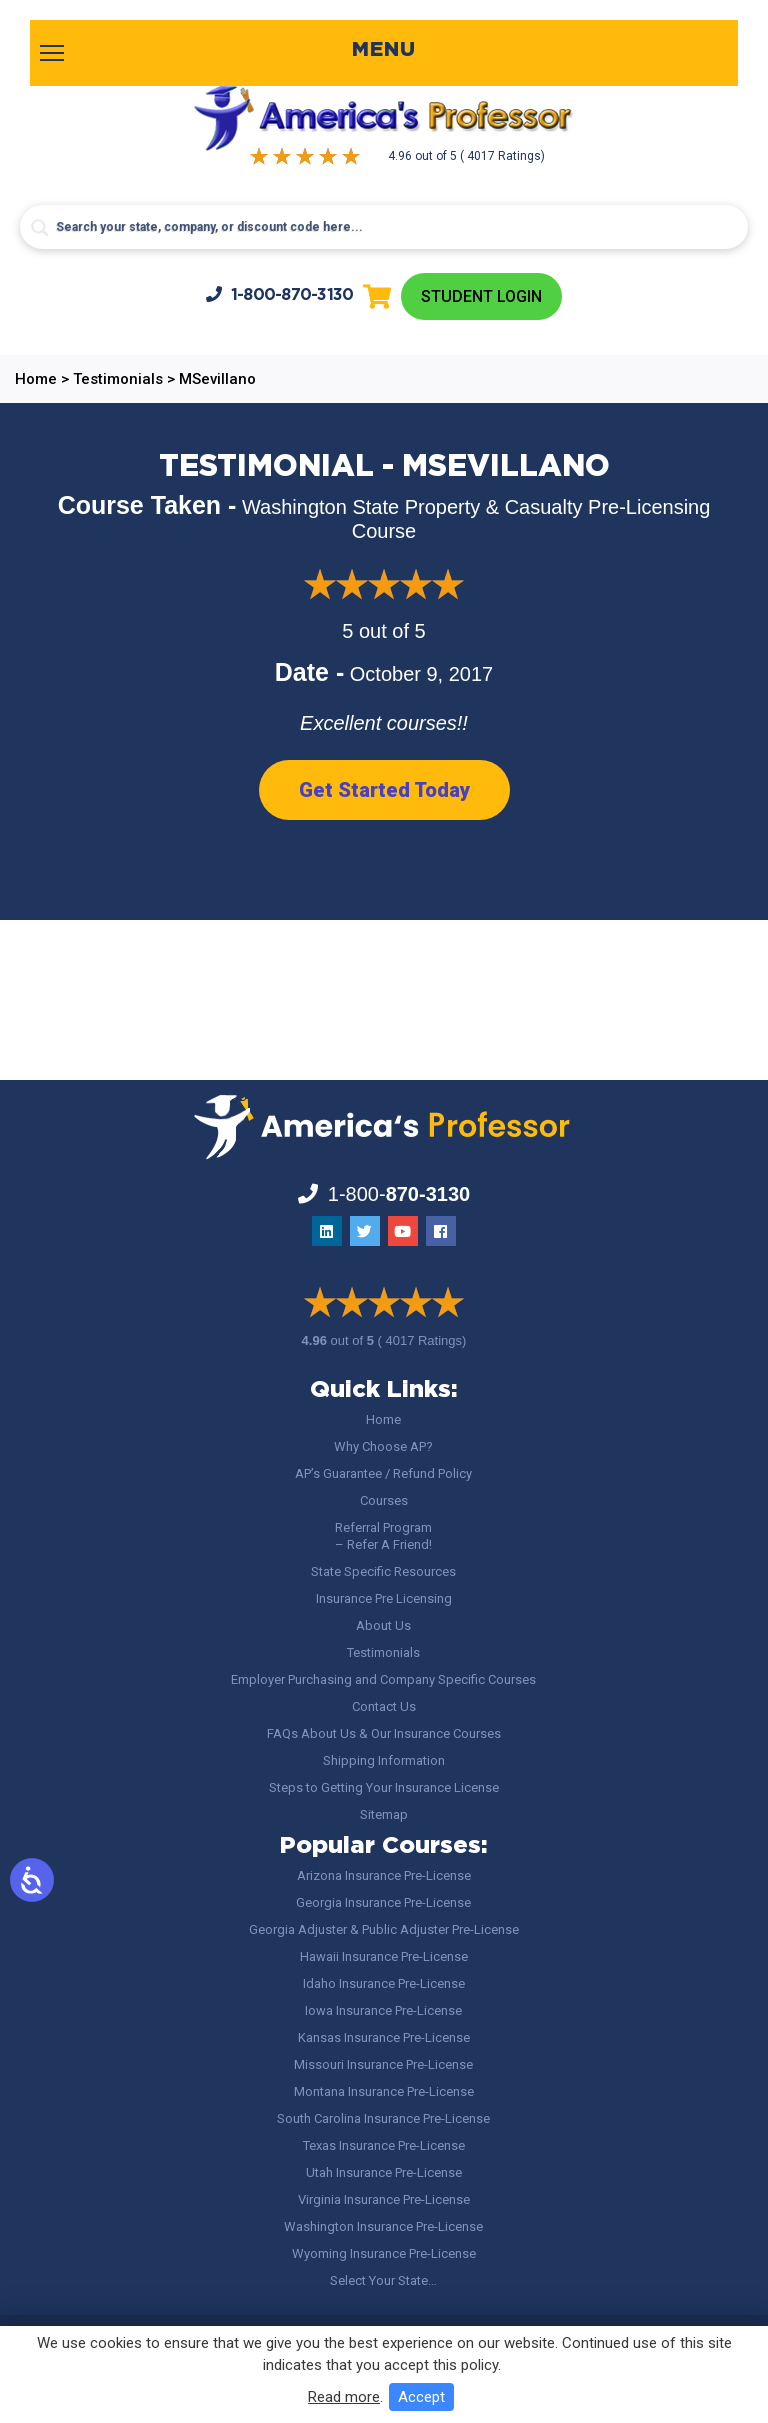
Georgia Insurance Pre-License (383, 1902)
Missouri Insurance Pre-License (383, 2064)
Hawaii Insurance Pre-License (384, 1956)
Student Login (481, 296)
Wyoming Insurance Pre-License (384, 2253)
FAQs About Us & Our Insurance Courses (384, 1733)
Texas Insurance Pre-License (384, 2145)
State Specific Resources (383, 1571)
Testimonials (383, 1652)
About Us (383, 1625)
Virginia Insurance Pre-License (384, 2199)
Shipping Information (384, 1760)
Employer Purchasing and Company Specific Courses (383, 1679)
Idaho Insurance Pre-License (384, 1983)
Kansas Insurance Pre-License (384, 2037)
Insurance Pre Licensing (384, 1598)
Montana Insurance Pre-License (384, 2091)
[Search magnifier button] (40, 228)
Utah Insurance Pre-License (384, 2172)
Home (383, 1419)
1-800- (280, 294)
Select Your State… (383, 2280)
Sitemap (384, 1814)
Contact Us (384, 1706)
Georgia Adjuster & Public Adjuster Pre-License (384, 1929)
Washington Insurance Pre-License (383, 2226)
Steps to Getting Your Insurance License (384, 1787)
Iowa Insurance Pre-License (383, 2010)
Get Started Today (384, 790)
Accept (421, 2397)
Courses (384, 1500)
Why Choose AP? (383, 1446)
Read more (344, 2397)
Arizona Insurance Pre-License (384, 1875)
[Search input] (383, 227)
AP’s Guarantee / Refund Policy (383, 1473)
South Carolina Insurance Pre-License (383, 2118)
